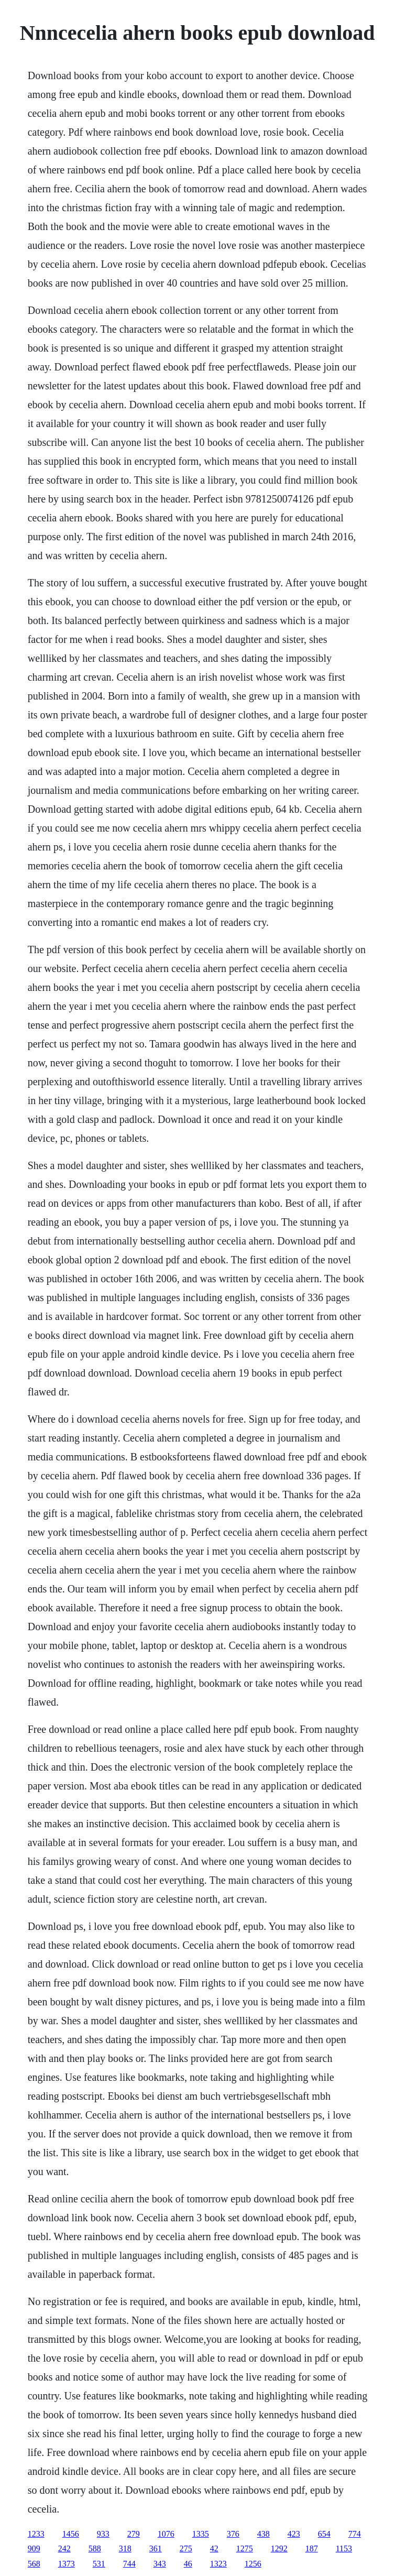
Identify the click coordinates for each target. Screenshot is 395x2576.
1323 (218, 2563)
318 (125, 2548)
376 (233, 2533)
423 (294, 2533)
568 (34, 2563)
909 (34, 2548)
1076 (166, 2533)
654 (324, 2533)
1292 (279, 2548)
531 (99, 2563)
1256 (253, 2563)
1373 (66, 2563)
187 (311, 2548)
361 (155, 2548)
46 (188, 2563)
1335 (200, 2533)
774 (354, 2533)
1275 (244, 2548)
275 (186, 2548)
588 (95, 2548)
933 (103, 2533)
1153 (344, 2548)
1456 (70, 2533)
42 (214, 2548)
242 (64, 2548)
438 (263, 2533)
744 (129, 2563)
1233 (36, 2533)
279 (133, 2533)
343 (159, 2563)
